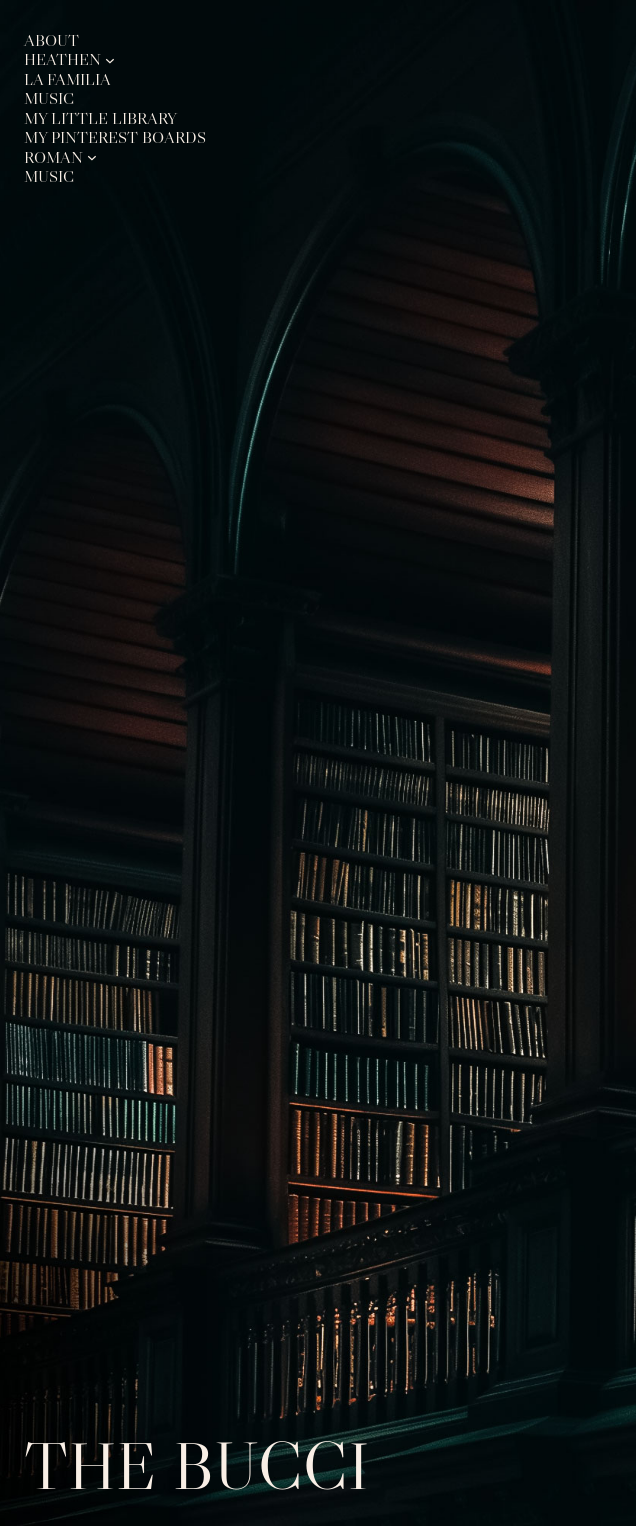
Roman (53, 157)
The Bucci (196, 1466)
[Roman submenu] (92, 157)
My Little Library (100, 118)
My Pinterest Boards (115, 137)
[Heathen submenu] (110, 60)
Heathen (62, 59)
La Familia (67, 79)
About (51, 40)
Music (49, 98)
